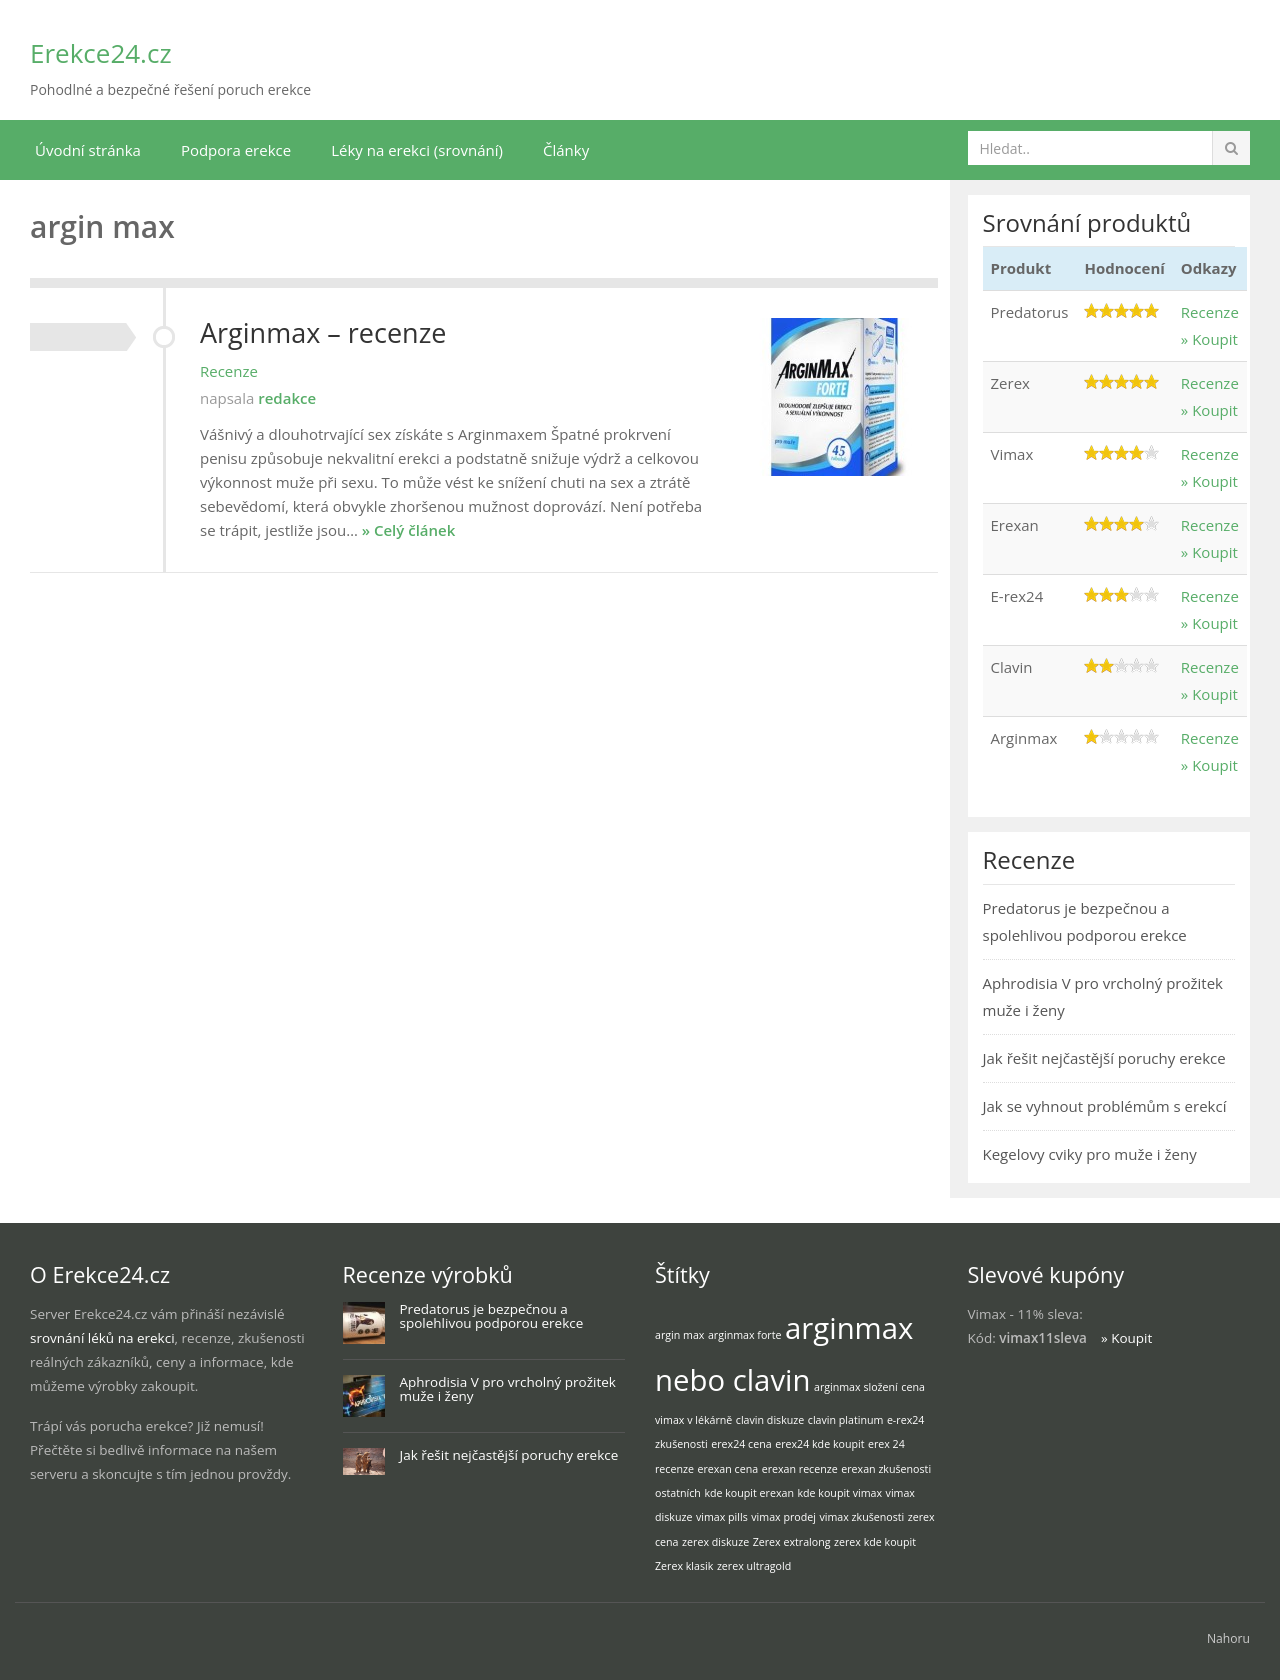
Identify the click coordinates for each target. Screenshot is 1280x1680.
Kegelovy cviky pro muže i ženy (1090, 1154)
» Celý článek (409, 530)
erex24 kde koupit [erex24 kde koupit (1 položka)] (819, 1444)
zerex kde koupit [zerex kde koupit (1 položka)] (875, 1542)
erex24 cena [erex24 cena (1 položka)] (741, 1444)
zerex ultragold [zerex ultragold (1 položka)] (754, 1566)
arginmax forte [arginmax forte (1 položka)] (745, 1335)
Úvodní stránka (88, 150)
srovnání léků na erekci (102, 1338)
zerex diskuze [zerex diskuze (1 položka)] (715, 1542)
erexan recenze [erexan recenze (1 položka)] (800, 1469)
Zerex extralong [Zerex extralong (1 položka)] (792, 1542)
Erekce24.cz (101, 53)
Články (566, 150)
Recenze (229, 371)
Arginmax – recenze (323, 332)
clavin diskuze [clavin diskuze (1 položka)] (770, 1420)
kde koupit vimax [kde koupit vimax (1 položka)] (839, 1493)
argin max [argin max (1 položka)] (679, 1335)
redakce (287, 398)
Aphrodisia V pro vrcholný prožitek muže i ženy (508, 1389)
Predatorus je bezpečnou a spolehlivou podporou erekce (492, 1316)
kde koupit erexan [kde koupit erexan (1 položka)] (749, 1493)
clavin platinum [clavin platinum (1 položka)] (846, 1420)
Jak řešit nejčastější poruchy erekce (1104, 1058)
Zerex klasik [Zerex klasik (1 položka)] (684, 1566)
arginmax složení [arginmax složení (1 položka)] (856, 1387)
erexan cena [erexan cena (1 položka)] (727, 1469)
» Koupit (1209, 339)
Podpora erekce (236, 150)
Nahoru (1228, 1638)
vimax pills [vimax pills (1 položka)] (722, 1517)
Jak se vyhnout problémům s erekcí (1105, 1106)
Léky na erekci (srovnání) (417, 150)
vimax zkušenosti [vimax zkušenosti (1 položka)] (861, 1517)
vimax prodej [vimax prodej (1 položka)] (783, 1517)
